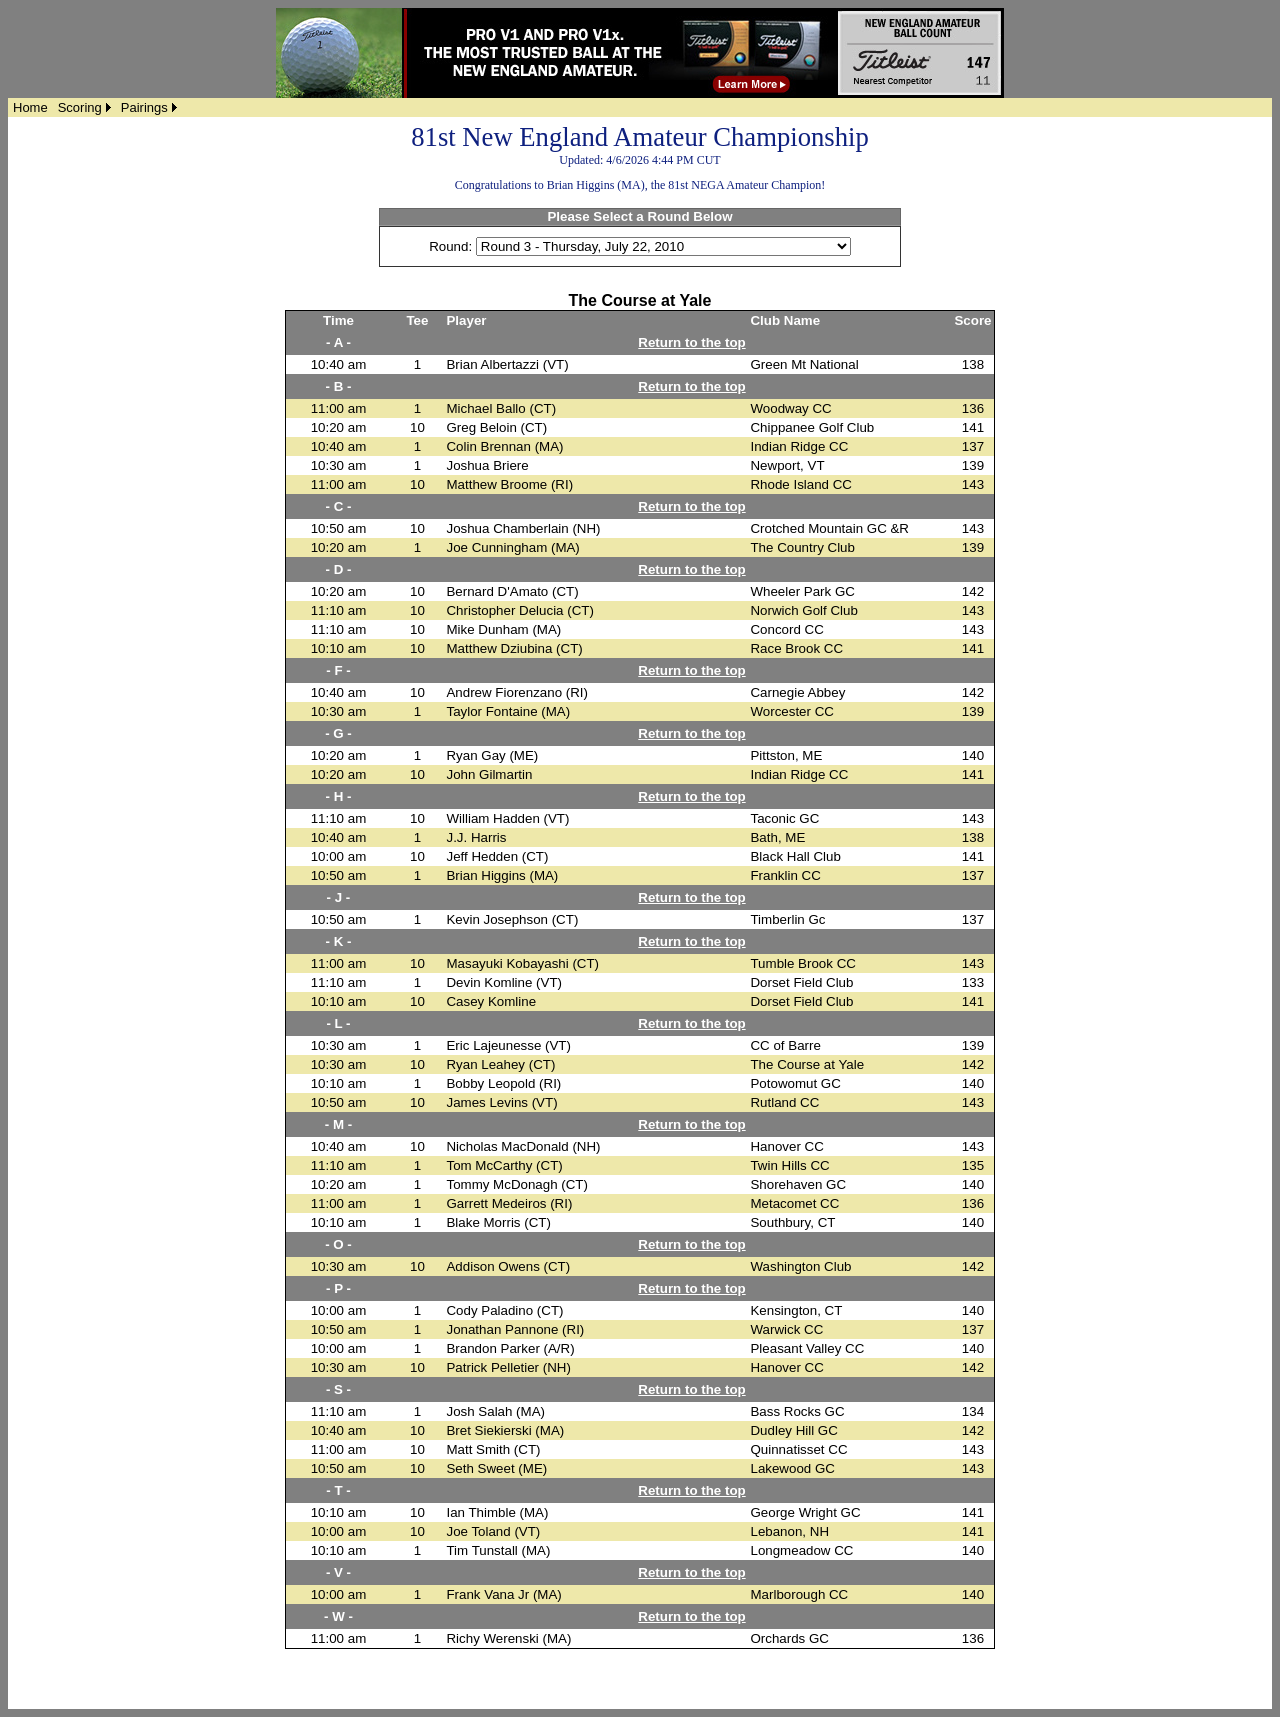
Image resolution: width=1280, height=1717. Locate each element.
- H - (339, 796)
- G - (338, 733)
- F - (338, 670)
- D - (339, 569)
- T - (338, 1490)
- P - (338, 1288)
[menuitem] (30, 107)
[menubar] (95, 107)
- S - (338, 1389)
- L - (338, 1023)
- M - (338, 1124)
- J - (339, 897)
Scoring (80, 107)
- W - (338, 1616)
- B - (339, 386)
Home (30, 107)
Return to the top (691, 342)
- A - (338, 342)
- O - (338, 1244)
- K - (339, 941)
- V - (338, 1572)
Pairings (144, 107)
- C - (339, 506)
